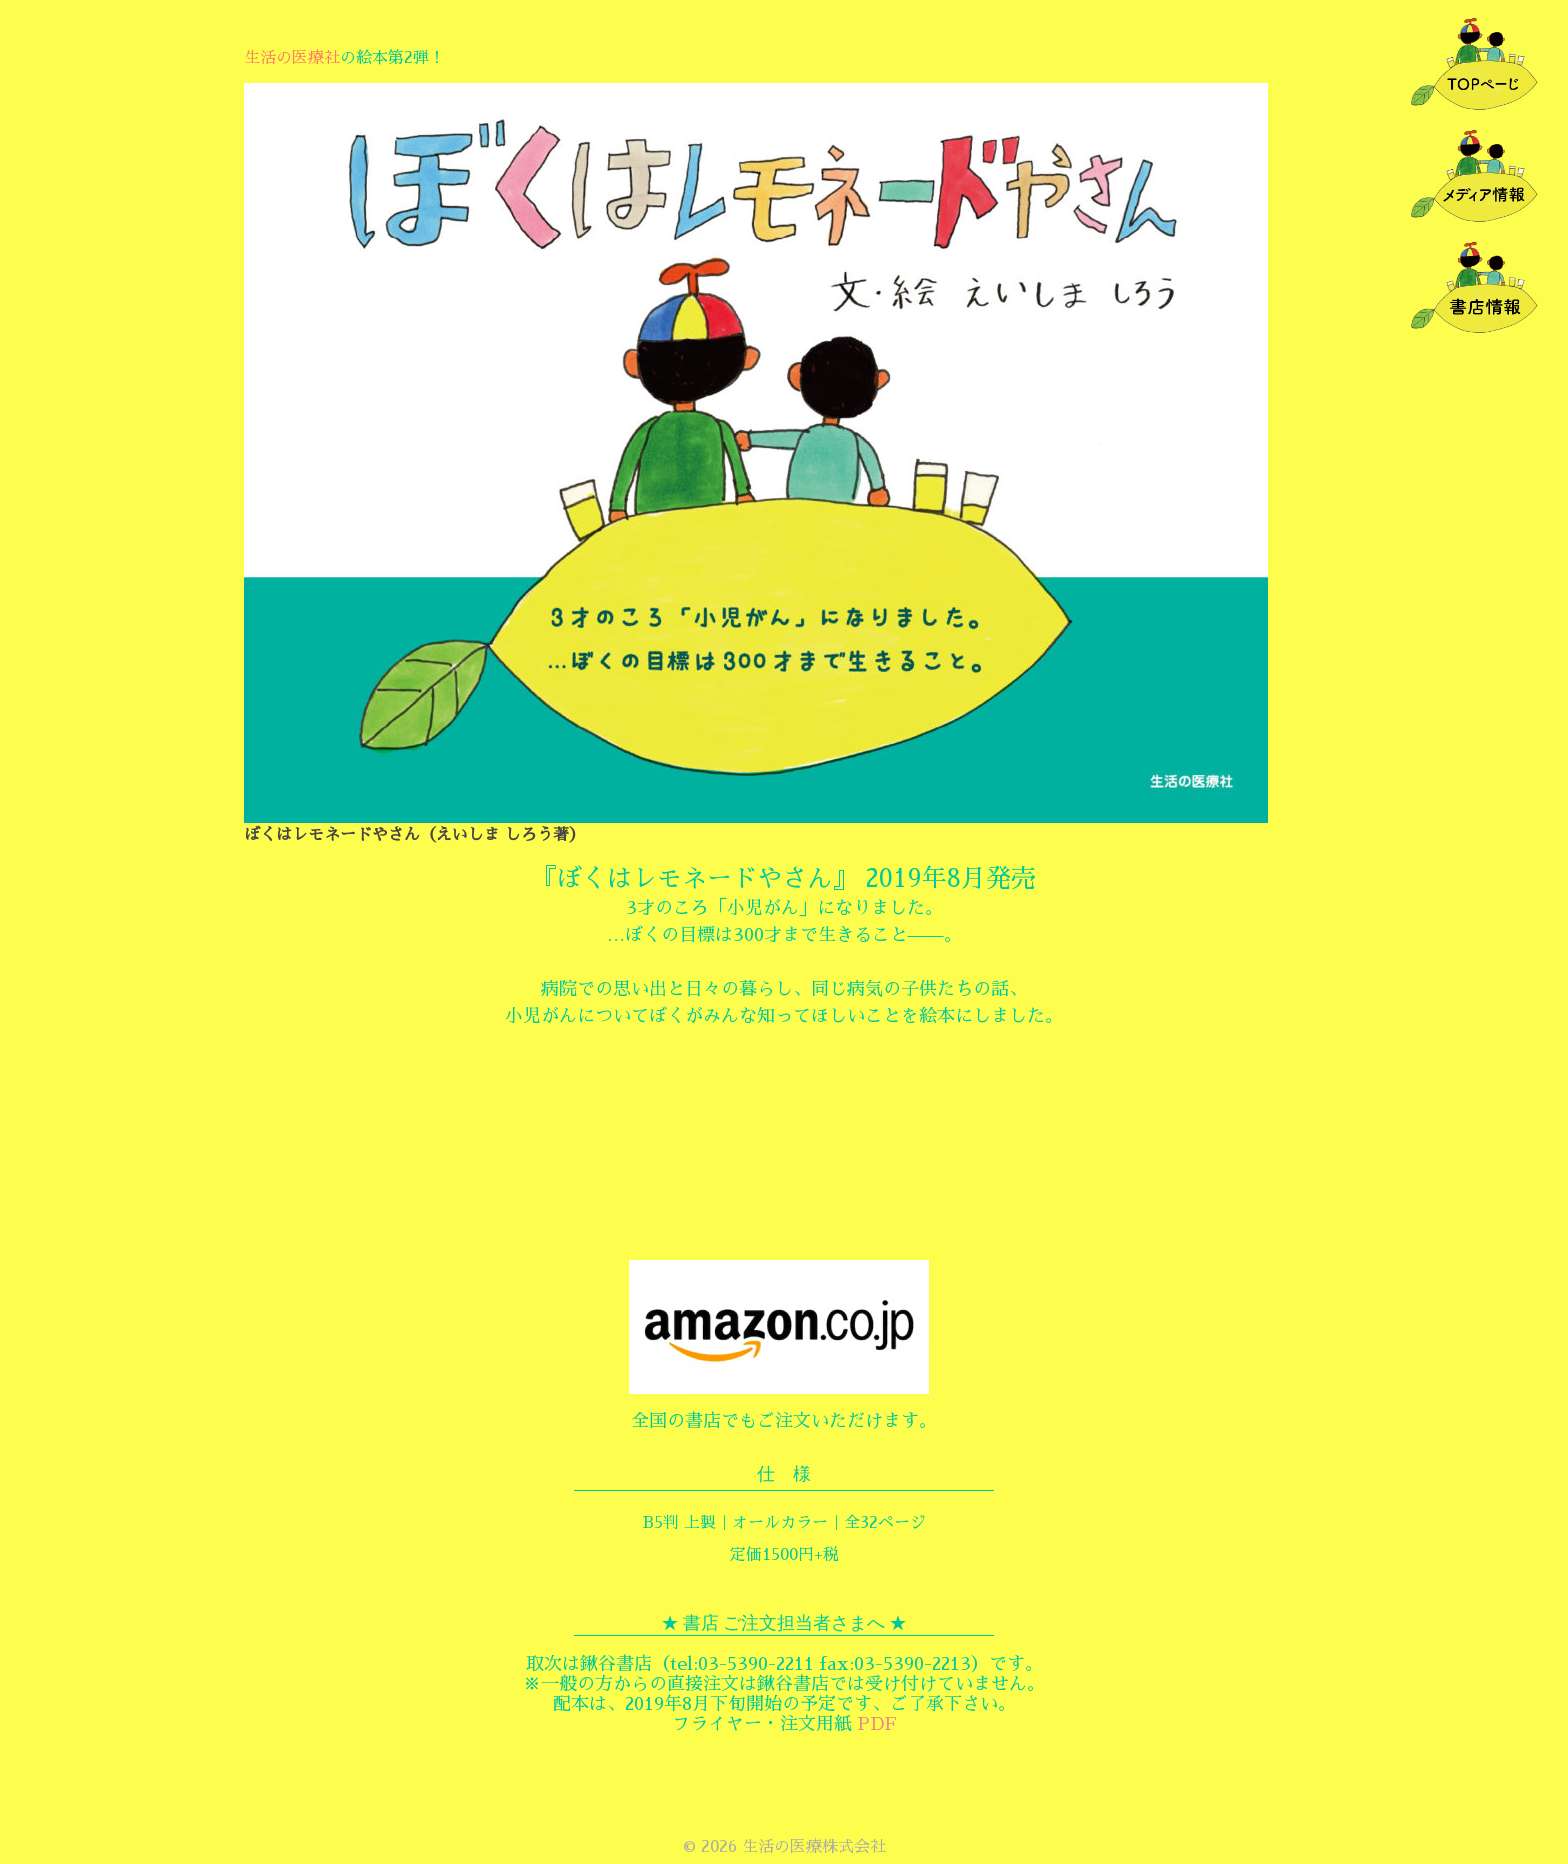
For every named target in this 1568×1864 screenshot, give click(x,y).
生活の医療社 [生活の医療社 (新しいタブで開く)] (292, 58)
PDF (877, 1724)
